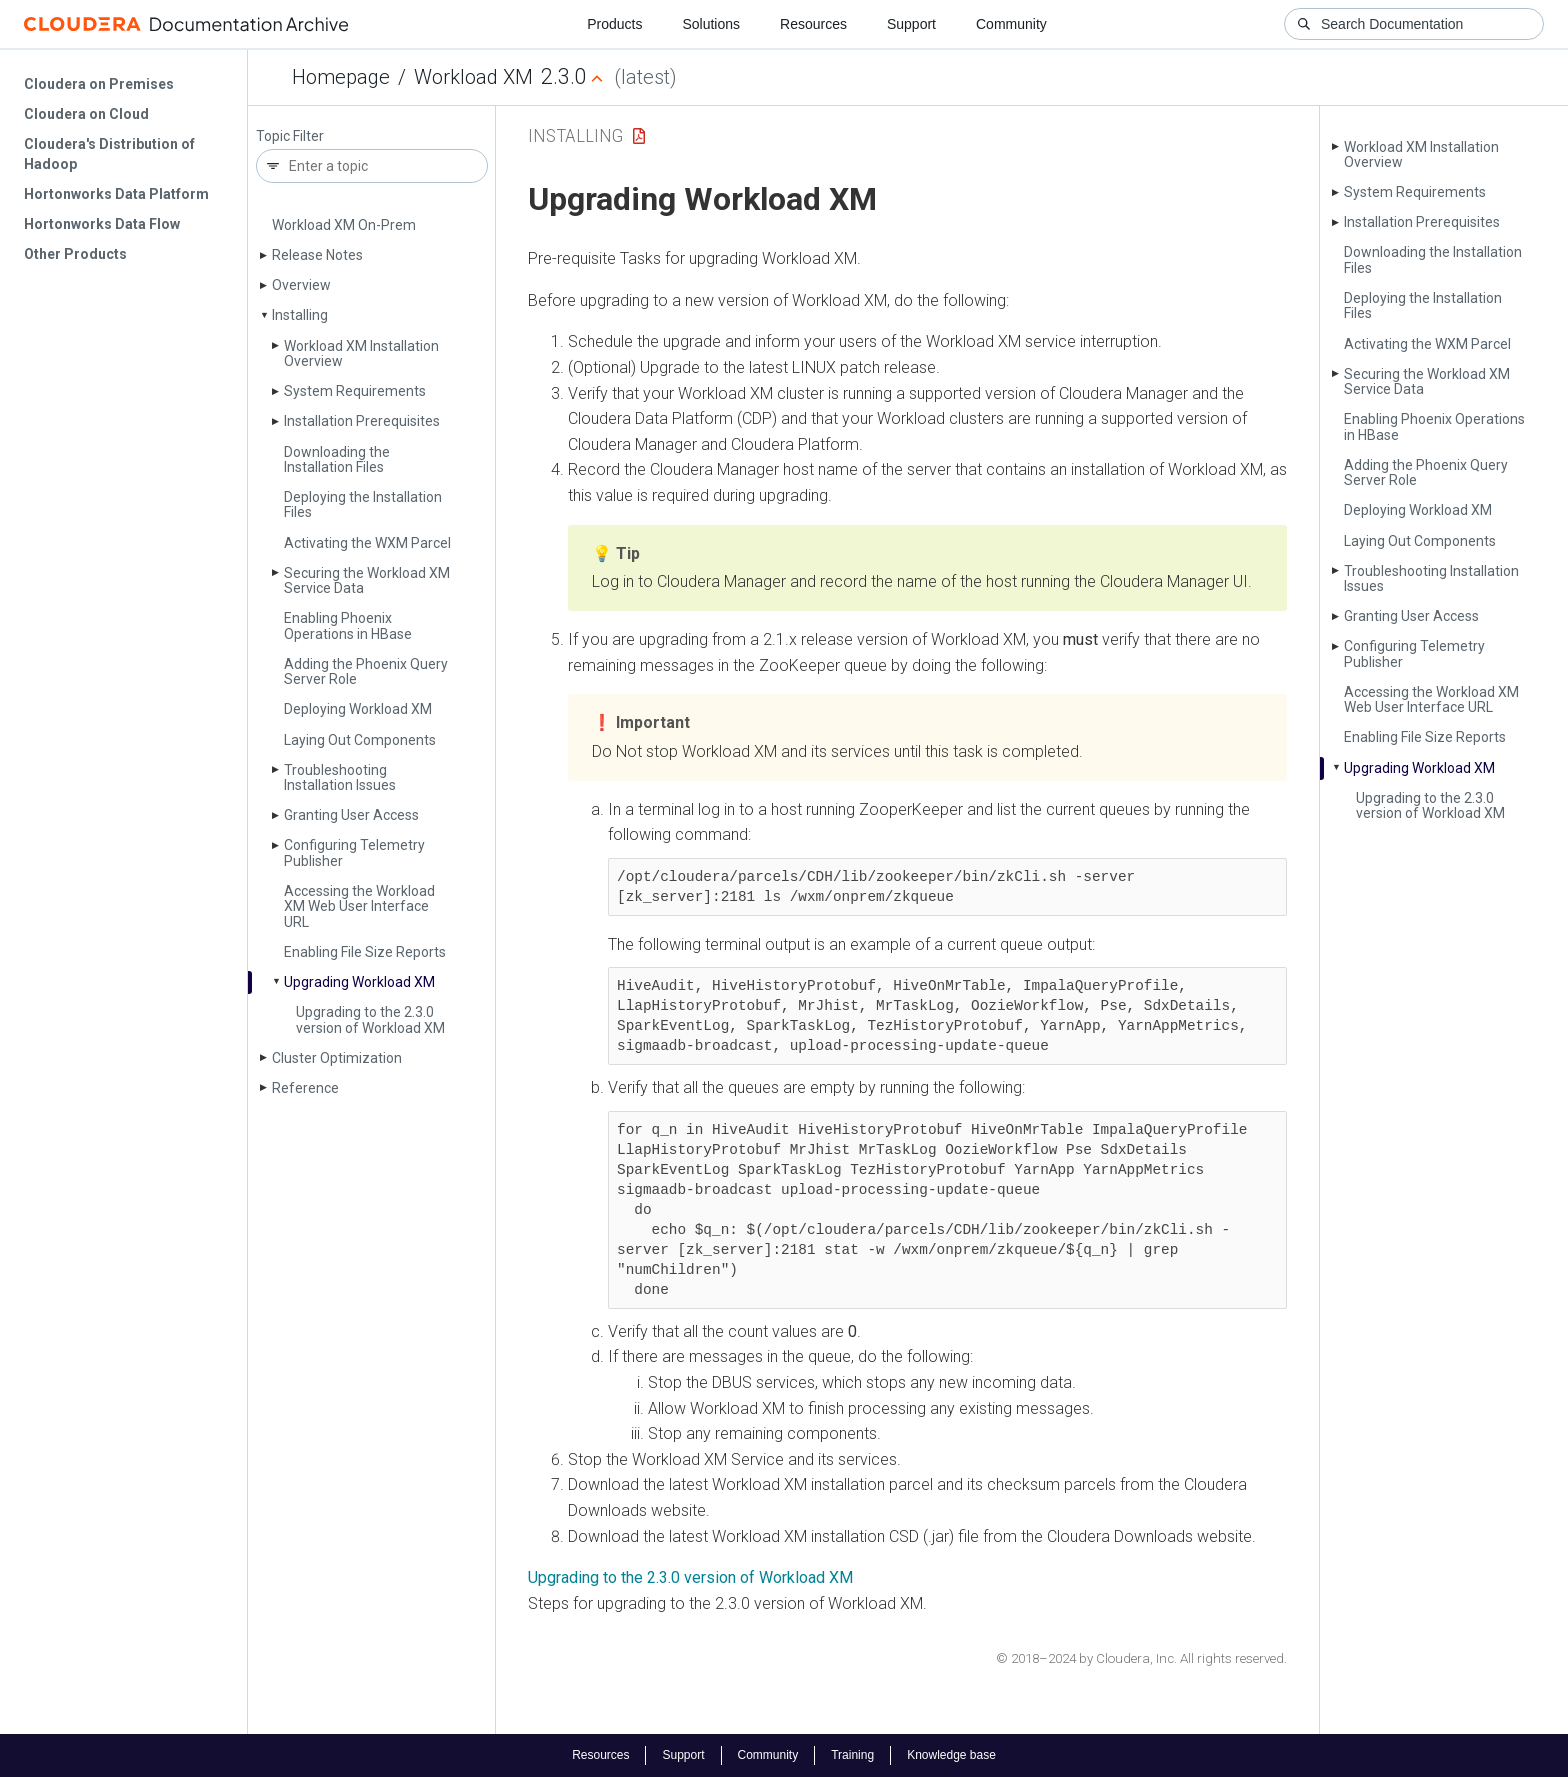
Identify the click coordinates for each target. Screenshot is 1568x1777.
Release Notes (317, 255)
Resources (813, 24)
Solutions (711, 24)
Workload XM (473, 77)
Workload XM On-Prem (344, 225)
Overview (301, 285)
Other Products (75, 254)
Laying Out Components (360, 740)
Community (1011, 24)
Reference (305, 1088)
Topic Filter (290, 136)
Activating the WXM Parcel (367, 543)
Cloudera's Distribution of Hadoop (109, 154)
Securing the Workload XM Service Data (367, 580)
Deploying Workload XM (358, 709)
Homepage (341, 77)
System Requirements (355, 391)
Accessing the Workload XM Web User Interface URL (359, 906)
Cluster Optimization (337, 1058)
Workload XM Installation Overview (361, 353)
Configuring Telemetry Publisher (354, 852)
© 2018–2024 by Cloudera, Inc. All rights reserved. (1141, 1658)
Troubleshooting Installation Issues (340, 777)
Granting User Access (351, 815)
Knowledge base (951, 1755)
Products (614, 24)
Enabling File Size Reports (365, 952)
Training (852, 1755)
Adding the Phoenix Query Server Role (366, 671)
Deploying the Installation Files (363, 504)
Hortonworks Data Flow (102, 224)
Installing (300, 315)
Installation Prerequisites (362, 421)
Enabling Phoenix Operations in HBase (348, 625)
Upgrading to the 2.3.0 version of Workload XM (370, 1019)
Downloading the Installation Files (337, 459)
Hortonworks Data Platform (116, 194)
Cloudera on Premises (99, 84)
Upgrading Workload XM (359, 982)
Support (911, 24)
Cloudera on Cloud (86, 114)
